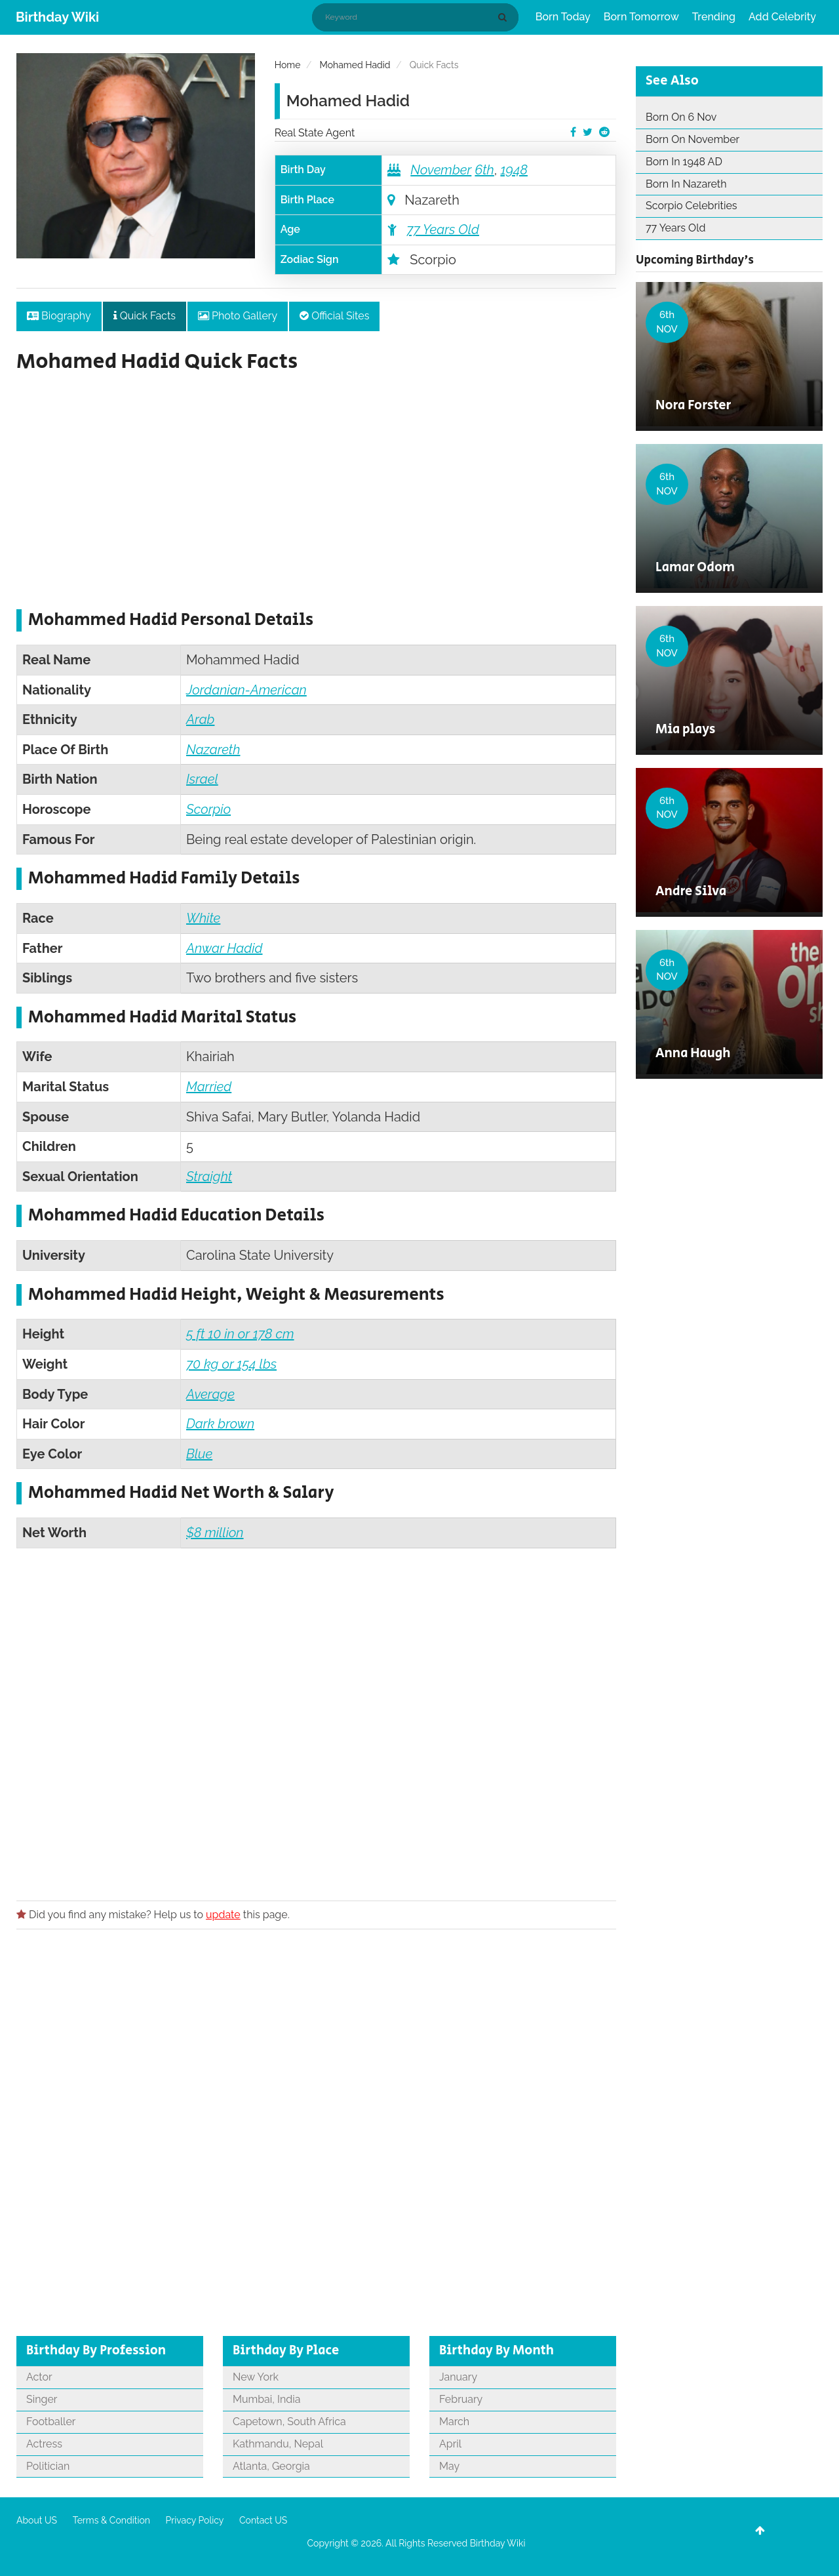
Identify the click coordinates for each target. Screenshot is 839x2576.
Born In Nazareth (686, 184)
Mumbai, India (266, 2399)
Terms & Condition (111, 2520)
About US (36, 2520)
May (449, 2466)
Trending (713, 16)
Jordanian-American (246, 690)
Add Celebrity (782, 16)
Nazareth (213, 749)
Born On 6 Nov (681, 117)
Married (208, 1087)
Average (210, 1394)
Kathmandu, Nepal (278, 2444)
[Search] (504, 17)
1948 (514, 170)
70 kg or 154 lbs (231, 1364)
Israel (202, 779)
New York (256, 2377)
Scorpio (208, 809)
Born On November (692, 139)
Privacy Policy (195, 2520)
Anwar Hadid (224, 948)
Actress (44, 2444)
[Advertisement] (316, 498)
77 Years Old (442, 229)
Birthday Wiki (57, 17)
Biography (59, 316)
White (203, 918)
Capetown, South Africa (289, 2421)
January (458, 2377)
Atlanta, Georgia (271, 2466)
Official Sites (334, 316)
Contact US (263, 2520)
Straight (209, 1176)
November (440, 170)
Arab (200, 719)
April (450, 2444)
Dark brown (220, 1424)
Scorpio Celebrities (691, 205)
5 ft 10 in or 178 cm (240, 1334)
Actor (39, 2377)
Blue (199, 1454)
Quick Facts (144, 316)
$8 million (215, 1532)
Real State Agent (315, 133)
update (223, 1914)
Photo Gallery (237, 316)
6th (484, 170)
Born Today (563, 16)
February (460, 2399)
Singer (41, 2399)
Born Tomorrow (641, 16)
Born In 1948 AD (684, 161)
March (454, 2421)
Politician (47, 2466)
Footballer (50, 2421)
